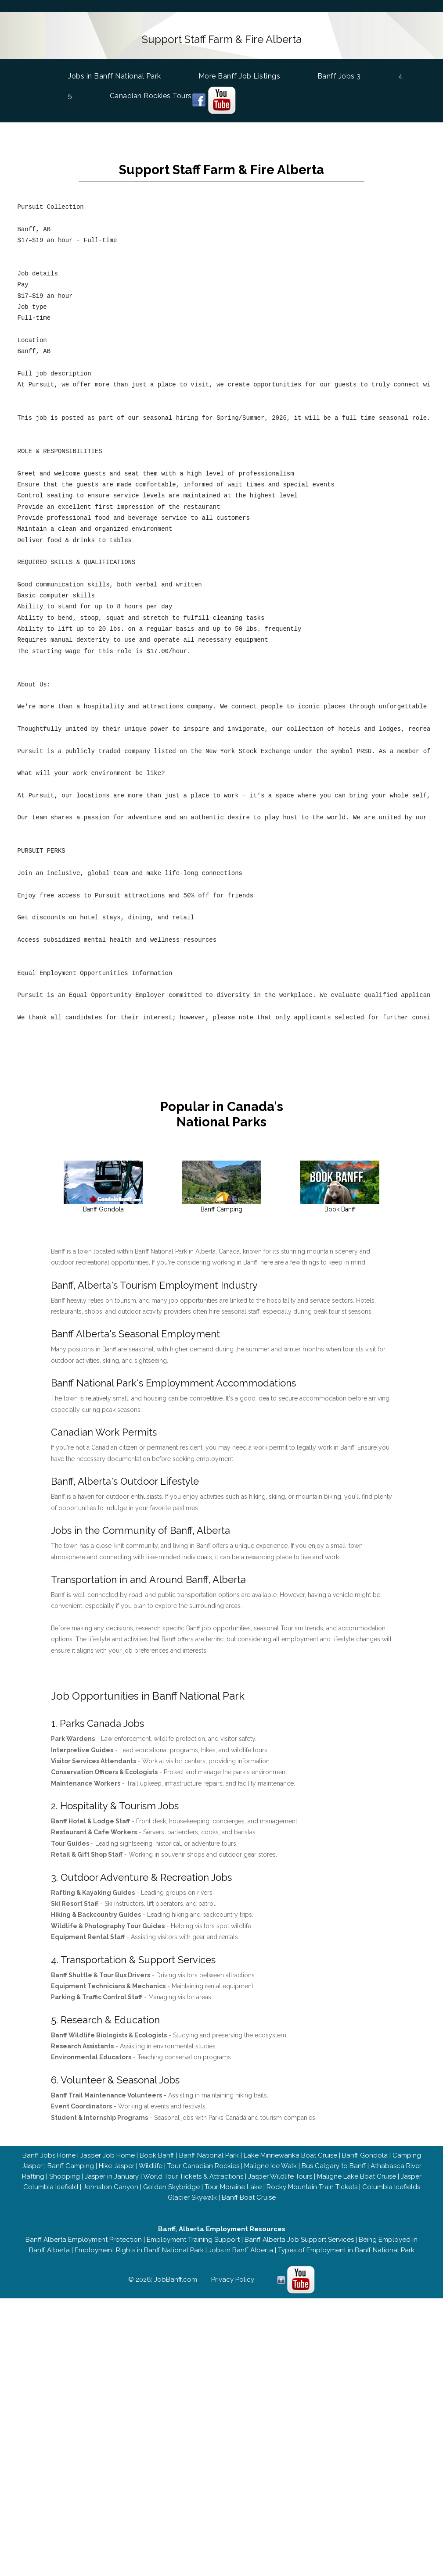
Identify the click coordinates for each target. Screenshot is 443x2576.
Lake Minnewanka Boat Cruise (290, 2155)
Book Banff (156, 2155)
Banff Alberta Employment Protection (83, 2240)
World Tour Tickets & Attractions (193, 2176)
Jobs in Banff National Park (116, 75)
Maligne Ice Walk (270, 2166)
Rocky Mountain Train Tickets (311, 2187)
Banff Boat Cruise (248, 2197)
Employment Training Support (193, 2240)
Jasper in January (111, 2176)
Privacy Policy (232, 2279)
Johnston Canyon (110, 2187)
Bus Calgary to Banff (333, 2166)
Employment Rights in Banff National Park (138, 2250)
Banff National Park (208, 2155)
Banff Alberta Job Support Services (299, 2240)
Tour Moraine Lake (232, 2187)
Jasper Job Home (107, 2155)
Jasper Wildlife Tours (280, 2176)
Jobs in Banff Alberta (240, 2250)
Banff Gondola (364, 2155)
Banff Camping (70, 2166)
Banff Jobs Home (48, 2155)
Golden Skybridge (171, 2187)
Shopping (64, 2176)
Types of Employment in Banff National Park (345, 2250)
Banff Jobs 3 (340, 76)
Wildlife (150, 2166)
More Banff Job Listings (241, 76)
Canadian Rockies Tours (152, 96)
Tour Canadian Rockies (203, 2166)
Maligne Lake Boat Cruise (356, 2176)
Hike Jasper (116, 2166)
